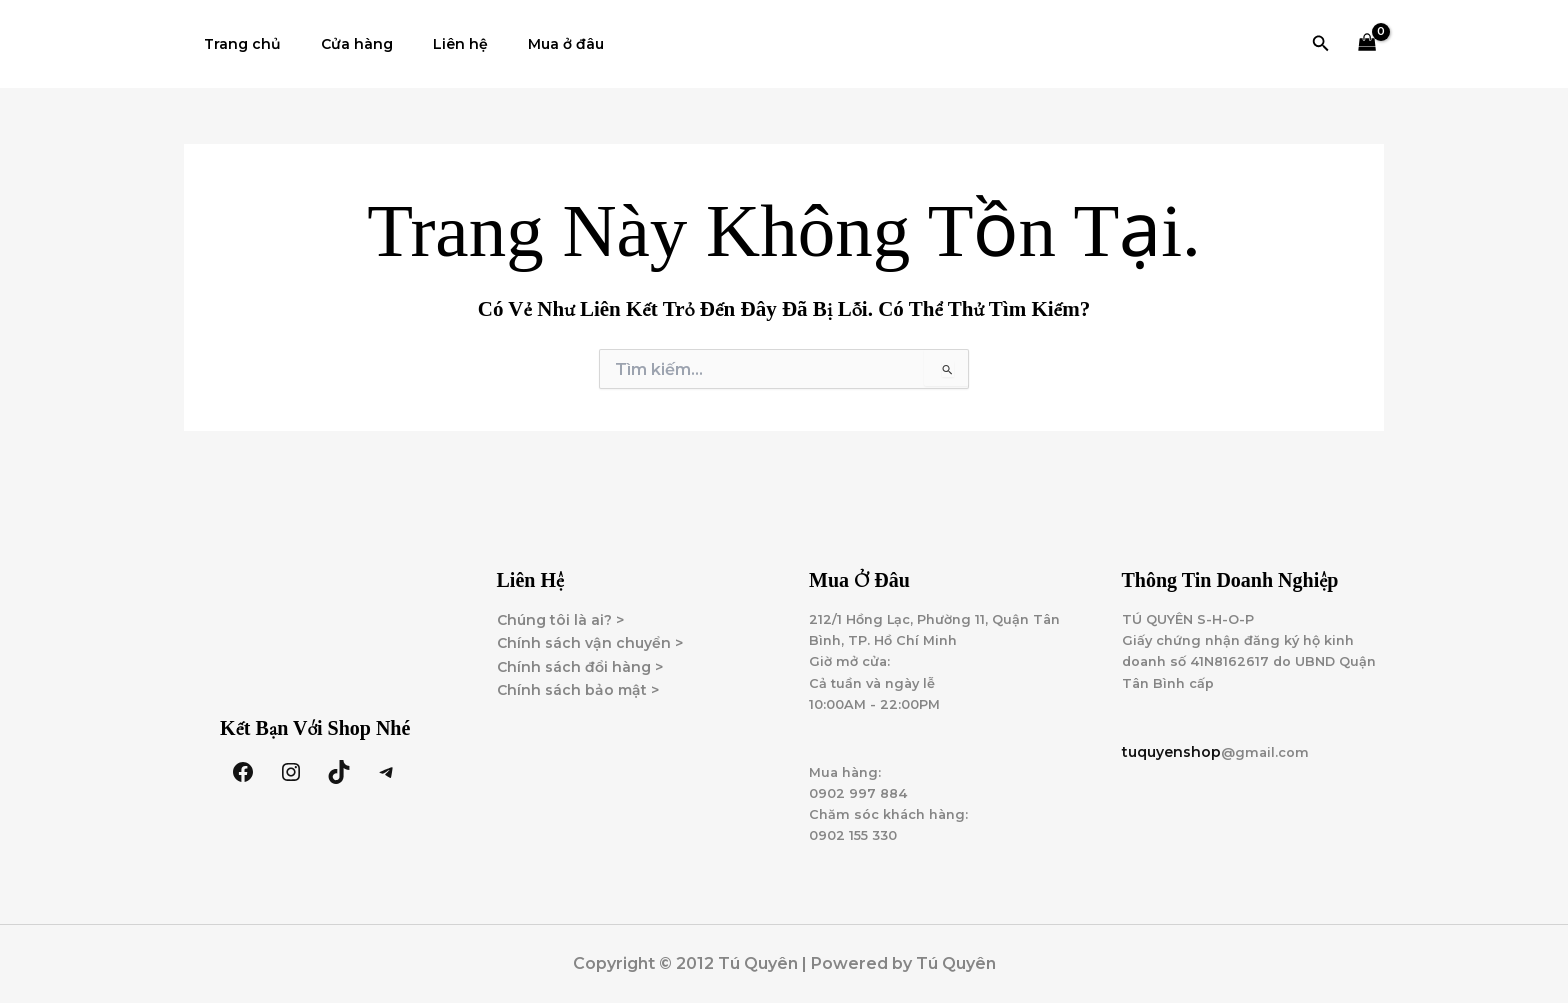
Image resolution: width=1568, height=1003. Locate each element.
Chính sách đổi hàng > (580, 648)
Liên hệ (430, 44)
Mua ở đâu (524, 44)
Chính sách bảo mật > (578, 671)
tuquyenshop (1171, 742)
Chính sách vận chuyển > (590, 625)
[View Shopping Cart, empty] (1367, 44)
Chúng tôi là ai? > (560, 602)
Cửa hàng (339, 44)
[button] (1321, 44)
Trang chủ (236, 44)
